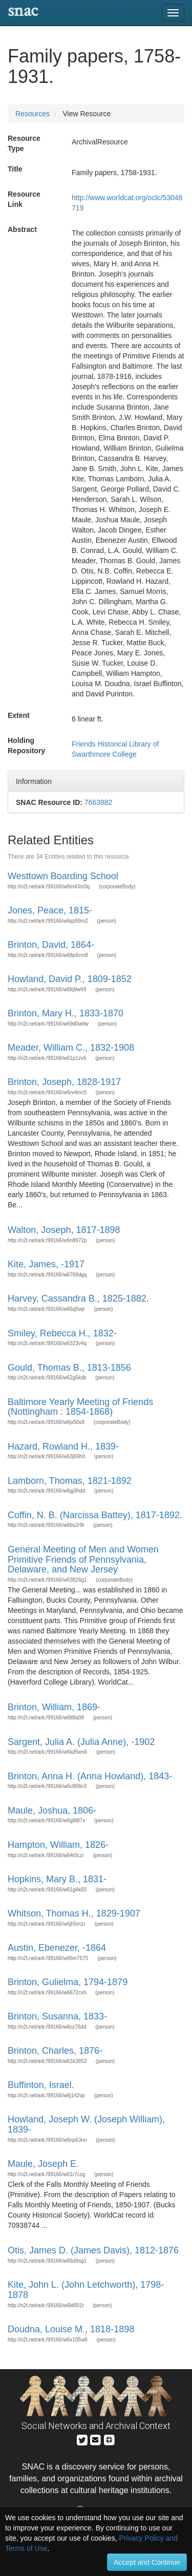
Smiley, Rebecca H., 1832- (62, 1333)
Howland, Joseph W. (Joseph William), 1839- (86, 2124)
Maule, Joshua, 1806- (52, 1810)
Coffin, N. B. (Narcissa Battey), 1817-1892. (95, 1515)
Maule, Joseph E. (43, 2164)
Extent (19, 715)
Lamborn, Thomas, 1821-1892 (70, 1481)
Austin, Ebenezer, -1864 (57, 1948)
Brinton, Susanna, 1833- (57, 2016)
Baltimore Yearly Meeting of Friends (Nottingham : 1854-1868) (80, 1407)
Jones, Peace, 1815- (50, 910)
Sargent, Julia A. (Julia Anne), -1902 (81, 1742)
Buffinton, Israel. (41, 2085)
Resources (32, 114)
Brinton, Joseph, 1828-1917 (64, 1082)
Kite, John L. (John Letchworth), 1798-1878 (86, 2290)
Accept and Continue (147, 2562)
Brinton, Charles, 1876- (55, 2051)
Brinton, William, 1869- (54, 1707)
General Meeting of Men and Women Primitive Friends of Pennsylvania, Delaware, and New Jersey (83, 1559)
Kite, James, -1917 (46, 1264)
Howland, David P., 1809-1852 (70, 979)
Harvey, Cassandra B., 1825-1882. (78, 1298)
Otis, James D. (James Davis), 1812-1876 (93, 2250)
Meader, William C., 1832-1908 (71, 1047)
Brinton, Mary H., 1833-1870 (65, 1013)
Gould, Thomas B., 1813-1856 (69, 1367)
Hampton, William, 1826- (58, 1845)
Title (15, 169)
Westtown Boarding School (63, 876)
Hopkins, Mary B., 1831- (57, 1879)
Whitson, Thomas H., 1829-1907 (74, 1913)
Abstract (22, 229)
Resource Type (24, 143)
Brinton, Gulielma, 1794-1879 (67, 1982)
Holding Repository (26, 745)
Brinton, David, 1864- (51, 945)
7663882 (98, 802)
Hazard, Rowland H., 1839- (63, 1446)
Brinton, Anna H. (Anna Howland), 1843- (90, 1776)
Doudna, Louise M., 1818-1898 (71, 2329)
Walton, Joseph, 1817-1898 (64, 1230)
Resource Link (24, 199)
